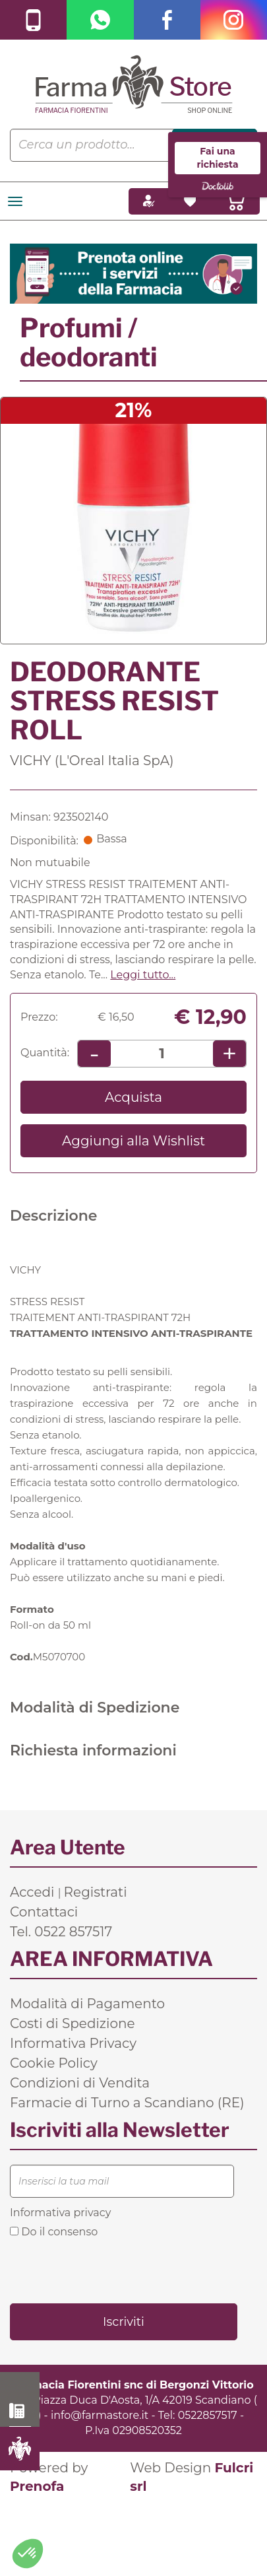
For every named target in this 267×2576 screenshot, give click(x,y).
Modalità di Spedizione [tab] (94, 1707)
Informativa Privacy (73, 2043)
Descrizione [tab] (54, 1216)
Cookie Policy (54, 2063)
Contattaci (44, 1912)
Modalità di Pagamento (87, 2004)
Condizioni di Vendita (80, 2083)
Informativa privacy (60, 2212)
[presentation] (110, 2269)
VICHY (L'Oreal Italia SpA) (92, 760)
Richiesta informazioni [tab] (93, 1750)
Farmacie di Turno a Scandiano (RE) (127, 2103)
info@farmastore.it (99, 2415)
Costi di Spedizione (72, 2023)
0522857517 (207, 2415)
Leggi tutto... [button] (142, 974)
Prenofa (37, 2486)
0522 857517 (20, 2411)
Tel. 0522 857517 (61, 1932)
